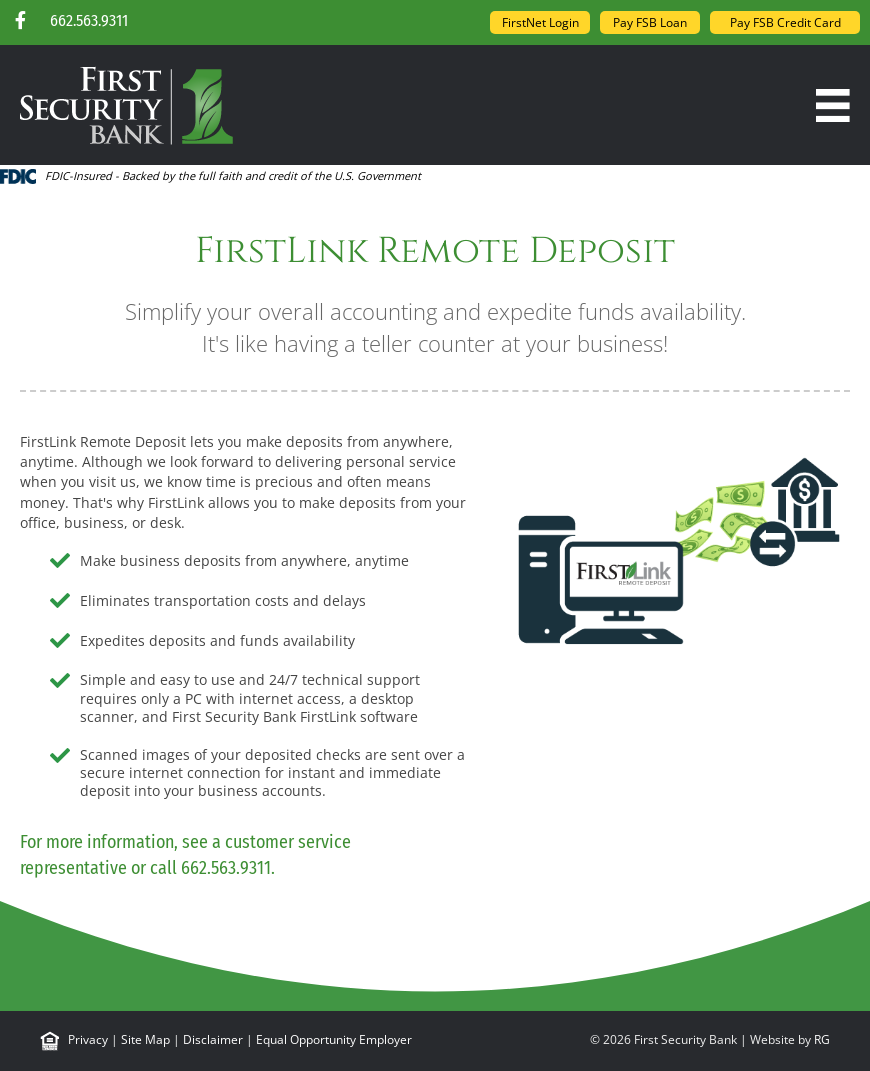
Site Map (145, 1039)
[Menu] (833, 106)
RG (822, 1039)
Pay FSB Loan (650, 22)
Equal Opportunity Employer (334, 1039)
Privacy (88, 1039)
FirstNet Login (540, 22)
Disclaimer (213, 1039)
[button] (20, 20)
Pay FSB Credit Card (785, 22)
